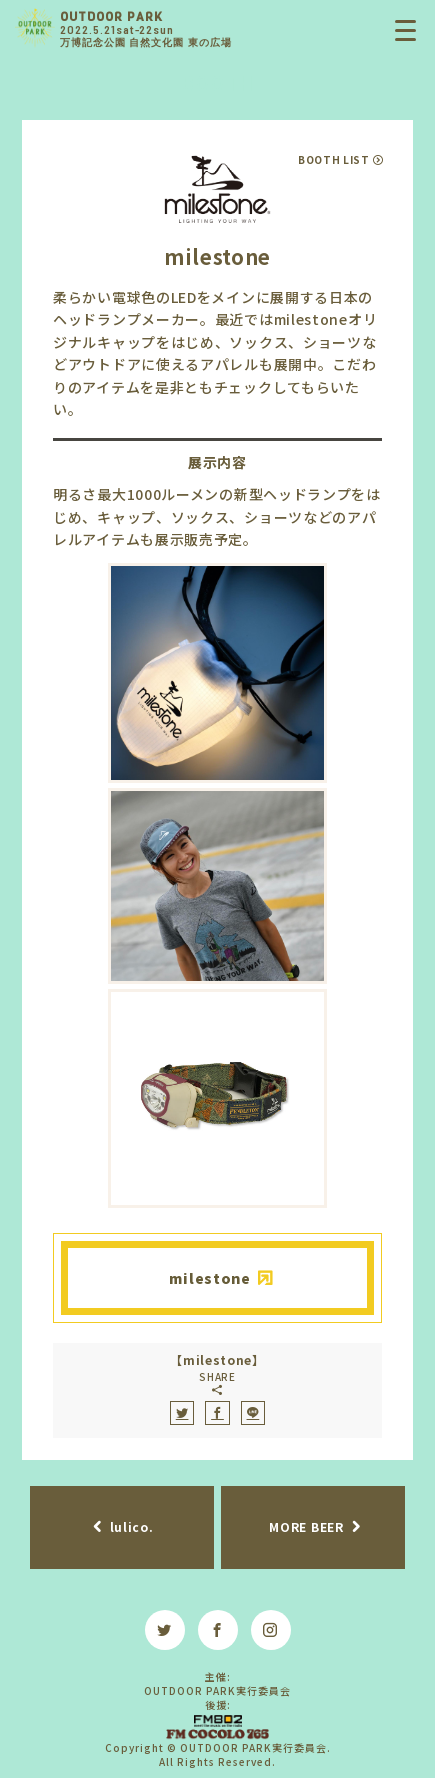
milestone (209, 1278)
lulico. (132, 1526)
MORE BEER (306, 1526)
